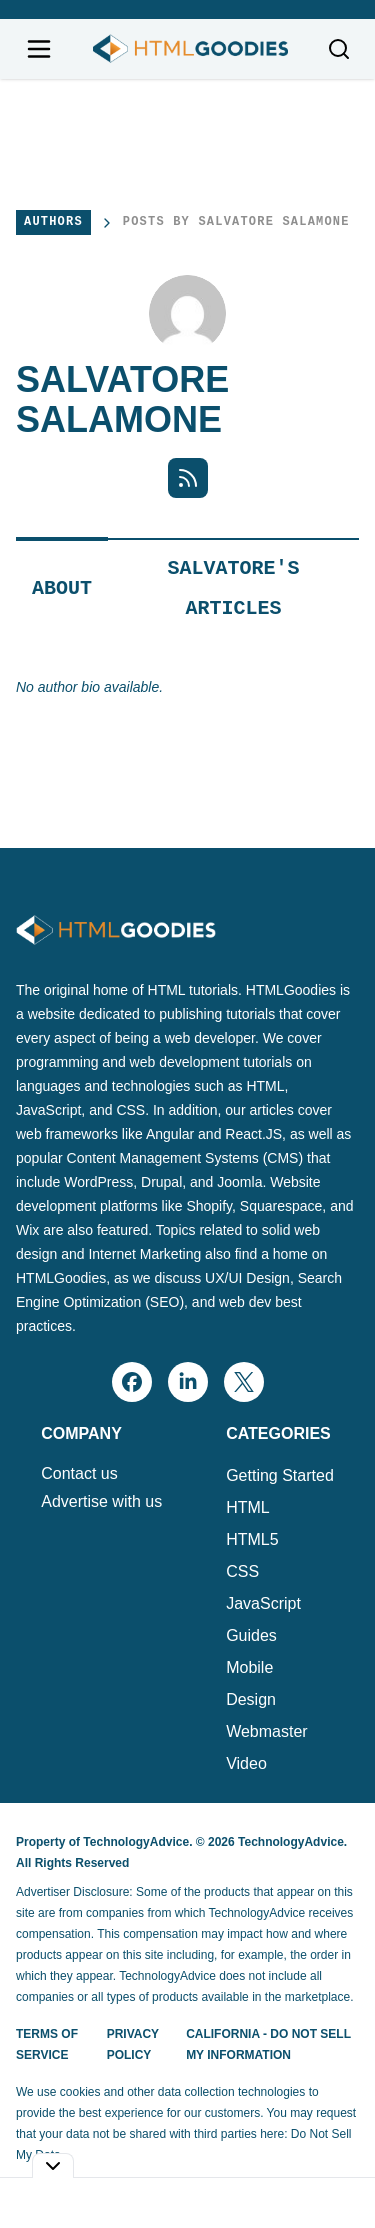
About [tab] (62, 588)
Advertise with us (101, 1502)
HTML (248, 1507)
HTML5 (252, 1539)
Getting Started (280, 1475)
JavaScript (263, 1603)
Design (251, 1699)
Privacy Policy (133, 2044)
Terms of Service (47, 2044)
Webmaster (267, 1731)
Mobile (249, 1667)
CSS (242, 1571)
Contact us (79, 1474)
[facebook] (132, 1382)
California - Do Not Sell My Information (268, 2044)
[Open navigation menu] (39, 49)
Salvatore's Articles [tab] (234, 588)
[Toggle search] (339, 49)
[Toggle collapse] (53, 2165)
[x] (244, 1382)
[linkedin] (188, 1382)
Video (246, 1763)
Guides (251, 1635)
